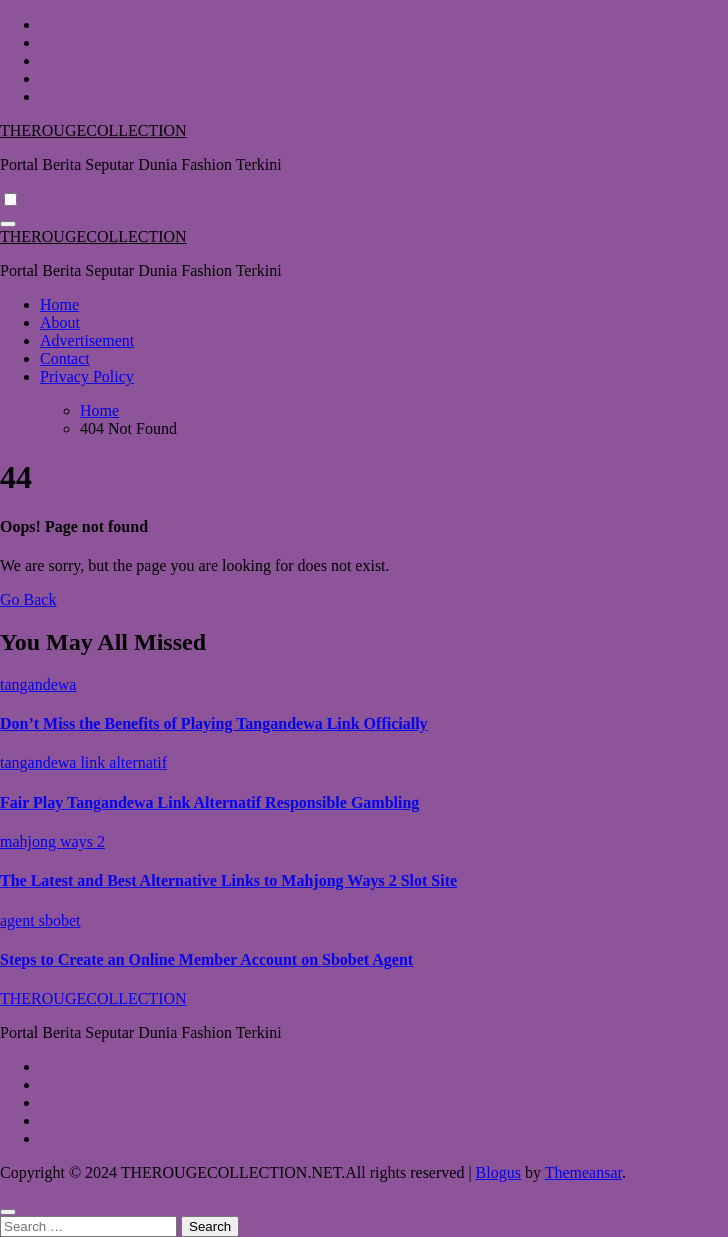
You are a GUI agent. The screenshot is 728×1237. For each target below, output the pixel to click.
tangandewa (38, 684)
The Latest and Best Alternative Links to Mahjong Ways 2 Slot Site (228, 880)
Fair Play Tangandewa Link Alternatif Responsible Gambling (209, 802)
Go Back (28, 599)
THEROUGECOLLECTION (93, 130)
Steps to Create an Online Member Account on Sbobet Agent (206, 959)
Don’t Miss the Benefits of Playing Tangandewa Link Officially (214, 723)
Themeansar (583, 1172)
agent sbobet (40, 920)
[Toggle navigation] (8, 224)
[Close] (8, 1212)
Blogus (498, 1172)
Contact (65, 358)
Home (59, 304)
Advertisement (87, 340)
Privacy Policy (87, 376)
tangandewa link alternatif (83, 762)
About (60, 322)
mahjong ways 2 (52, 841)
